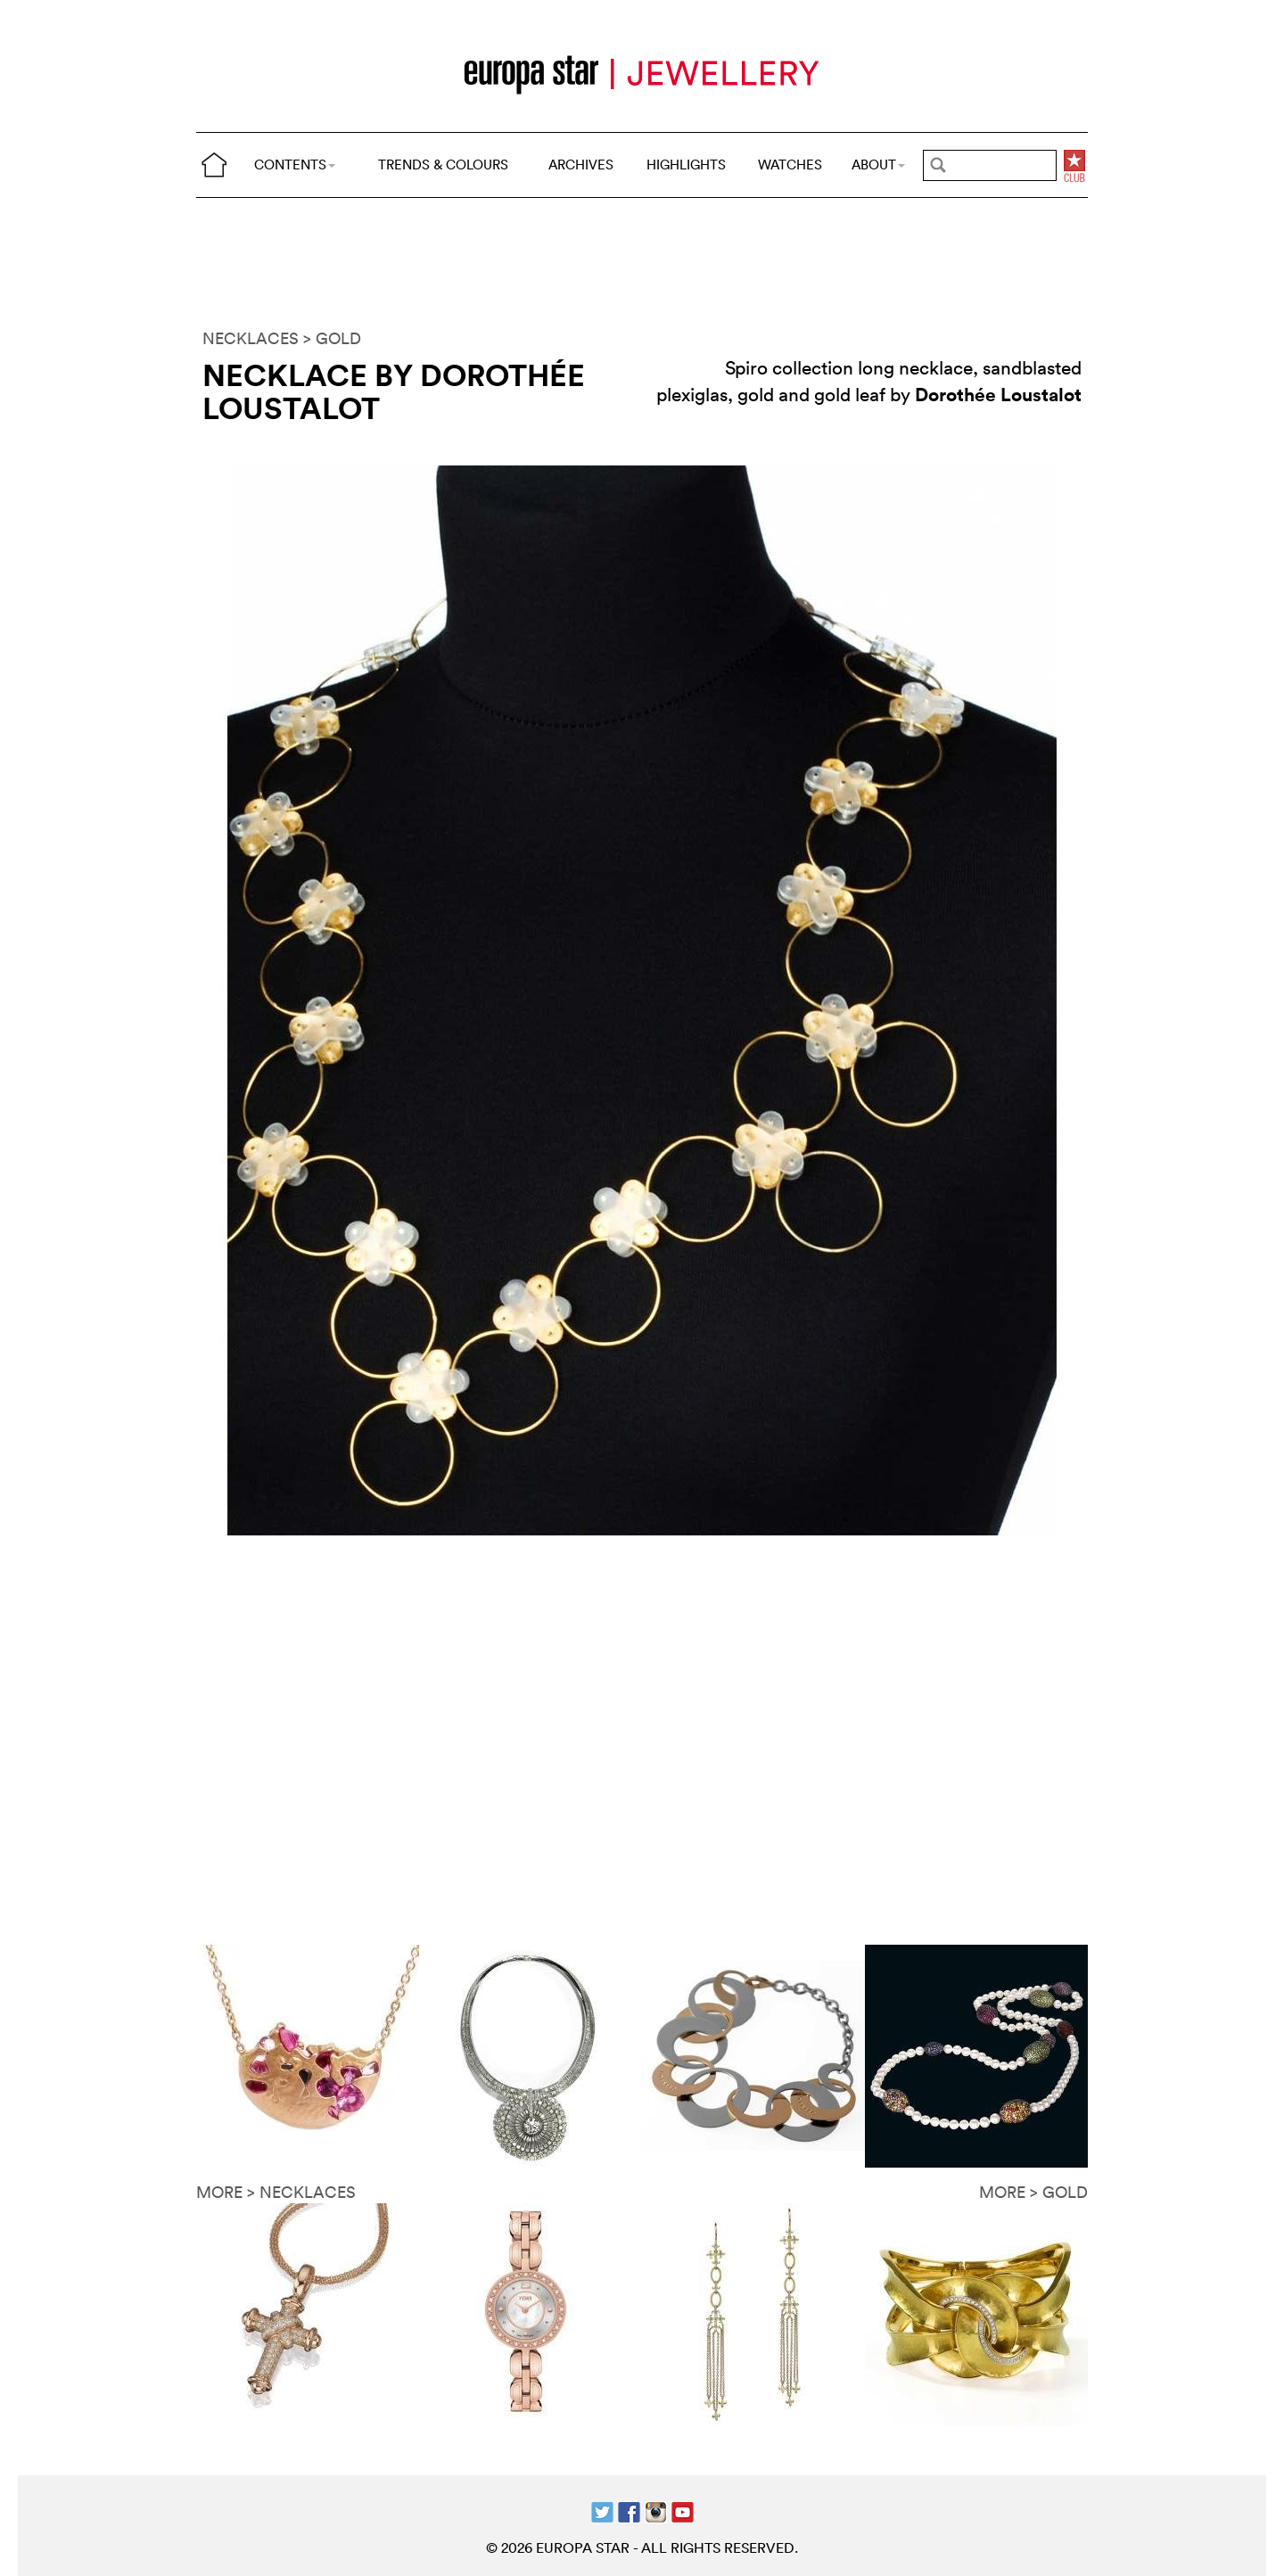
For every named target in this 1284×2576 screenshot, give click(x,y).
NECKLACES (250, 338)
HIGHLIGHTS (686, 164)
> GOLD (332, 338)
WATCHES (790, 164)
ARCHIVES (580, 164)
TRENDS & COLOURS (443, 164)
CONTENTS (294, 164)
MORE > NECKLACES (276, 2192)
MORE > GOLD (1033, 2192)
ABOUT (878, 164)
